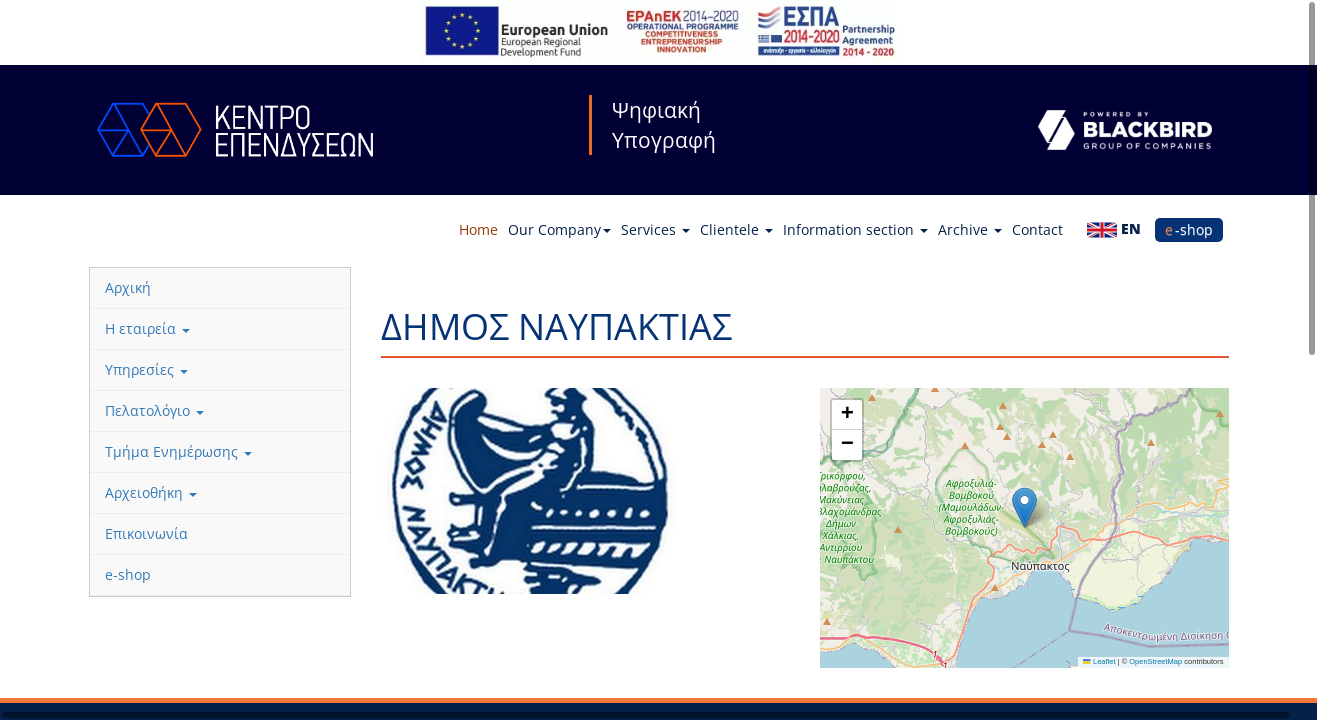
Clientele (736, 229)
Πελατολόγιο (154, 410)
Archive (970, 229)
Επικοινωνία (146, 533)
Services (655, 229)
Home (478, 229)
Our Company (559, 229)
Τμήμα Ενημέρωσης (178, 451)
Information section (855, 229)
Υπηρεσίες (146, 369)
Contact (1037, 229)
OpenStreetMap (1155, 661)
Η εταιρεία (147, 328)
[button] (1024, 507)
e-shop (1189, 229)
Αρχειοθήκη (151, 492)
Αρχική (128, 287)
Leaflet (1099, 661)
